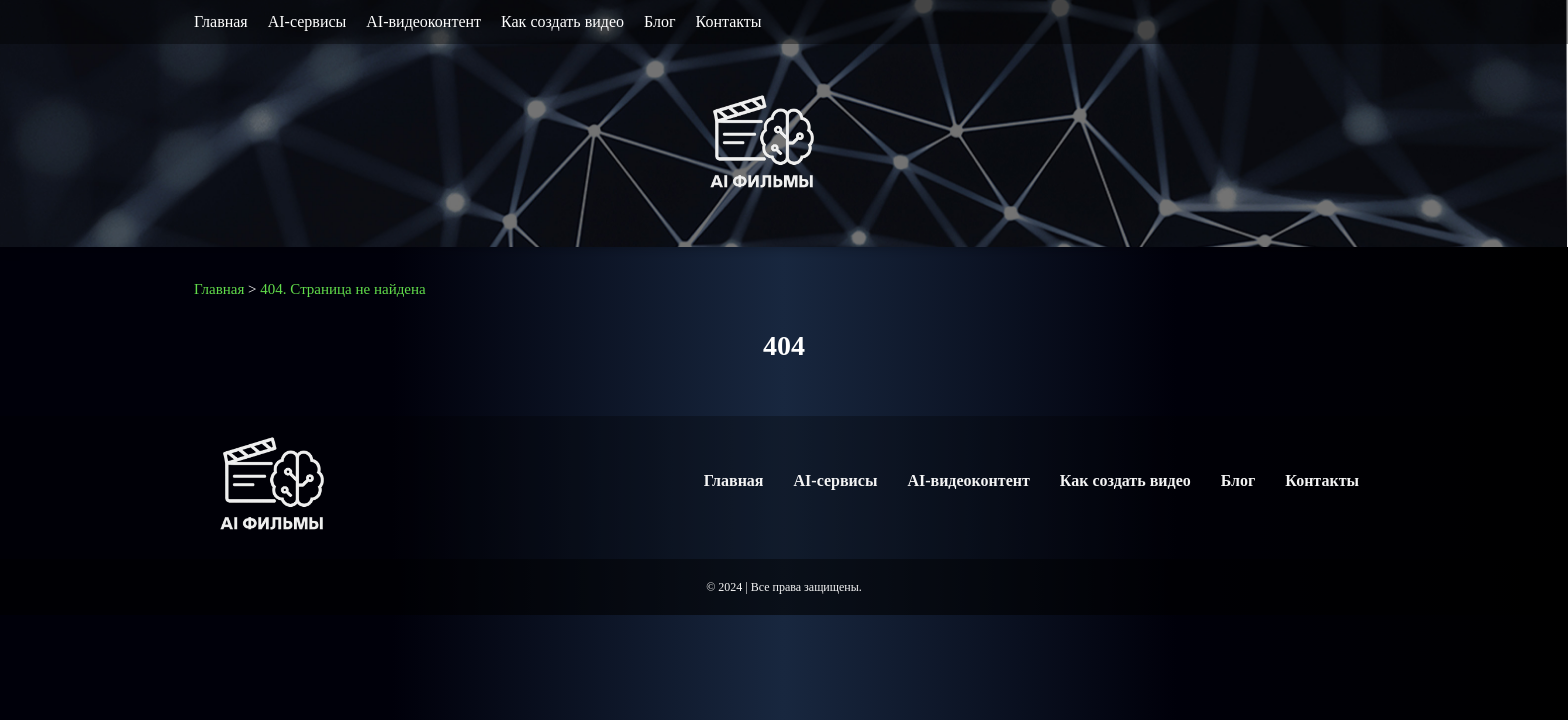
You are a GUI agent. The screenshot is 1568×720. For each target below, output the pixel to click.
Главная (221, 21)
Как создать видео (562, 21)
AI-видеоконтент (423, 21)
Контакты (729, 21)
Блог (660, 21)
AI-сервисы (307, 21)
